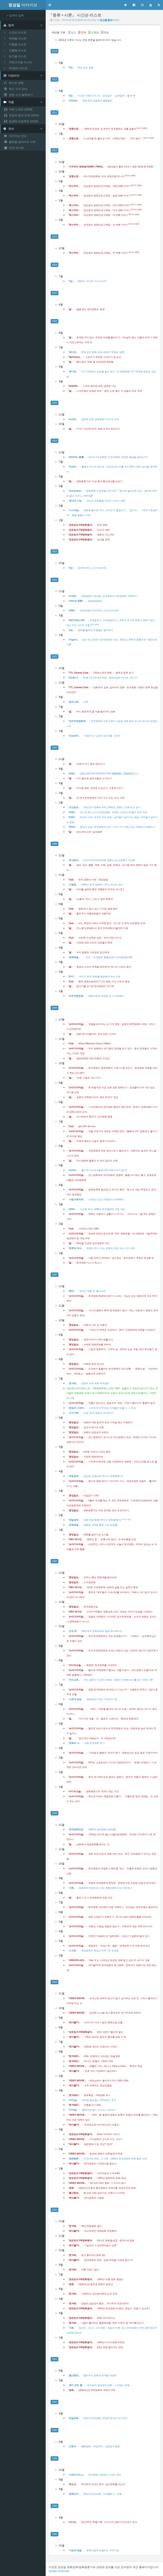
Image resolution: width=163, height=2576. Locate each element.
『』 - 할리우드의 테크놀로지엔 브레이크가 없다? (97, 1170)
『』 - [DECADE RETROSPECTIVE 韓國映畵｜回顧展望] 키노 (103, 773)
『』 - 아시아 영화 (88, 530)
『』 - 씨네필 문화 (88, 539)
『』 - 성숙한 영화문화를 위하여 (89, 1344)
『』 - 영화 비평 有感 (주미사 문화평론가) (98, 1520)
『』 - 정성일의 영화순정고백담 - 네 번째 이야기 (103, 215)
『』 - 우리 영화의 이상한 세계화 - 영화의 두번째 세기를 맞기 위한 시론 (110, 1679)
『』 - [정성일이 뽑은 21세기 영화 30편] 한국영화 (110, 166)
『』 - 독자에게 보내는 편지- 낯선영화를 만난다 (96, 2484)
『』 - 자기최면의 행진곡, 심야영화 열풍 (89, 1116)
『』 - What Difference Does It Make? (89, 1043)
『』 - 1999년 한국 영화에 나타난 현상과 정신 (95, 884)
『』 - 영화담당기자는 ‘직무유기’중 (92, 1699)
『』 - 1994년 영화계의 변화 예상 (96, 2178)
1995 (54, 1813)
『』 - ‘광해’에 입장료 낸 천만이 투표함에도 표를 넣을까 (107, 128)
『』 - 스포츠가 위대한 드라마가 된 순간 (94, 357)
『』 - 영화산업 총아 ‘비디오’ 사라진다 (91, 2110)
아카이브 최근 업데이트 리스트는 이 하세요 (90, 19)
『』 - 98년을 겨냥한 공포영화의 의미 (88, 1243)
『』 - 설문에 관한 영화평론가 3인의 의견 (93, 419)
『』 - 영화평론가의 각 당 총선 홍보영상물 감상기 (94, 481)
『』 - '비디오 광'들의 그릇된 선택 (90, 2061)
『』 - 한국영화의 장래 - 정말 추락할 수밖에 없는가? (100, 2260)
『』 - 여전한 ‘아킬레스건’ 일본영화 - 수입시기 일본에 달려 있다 (108, 1936)
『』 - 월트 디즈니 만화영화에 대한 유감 (89, 1897)
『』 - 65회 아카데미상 (91, 2318)
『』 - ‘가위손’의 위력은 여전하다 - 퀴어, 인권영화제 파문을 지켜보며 (111, 1330)
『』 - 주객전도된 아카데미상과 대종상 (93, 2124)
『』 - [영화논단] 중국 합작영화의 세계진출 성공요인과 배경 (101, 2188)
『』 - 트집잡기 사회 (82, 1495)
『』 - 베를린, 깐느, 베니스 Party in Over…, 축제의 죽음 (104, 2066)
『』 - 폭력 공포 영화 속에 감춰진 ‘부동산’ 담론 (95, 352)
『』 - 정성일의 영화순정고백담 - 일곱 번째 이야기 (104, 195)
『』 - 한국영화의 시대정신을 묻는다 (92, 2163)
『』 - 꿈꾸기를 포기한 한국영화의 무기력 (90, 986)
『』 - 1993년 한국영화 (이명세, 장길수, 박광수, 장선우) (108, 2308)
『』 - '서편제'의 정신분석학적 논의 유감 (92, 2293)
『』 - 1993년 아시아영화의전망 (95, 2342)
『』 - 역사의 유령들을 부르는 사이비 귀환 (96, 500)
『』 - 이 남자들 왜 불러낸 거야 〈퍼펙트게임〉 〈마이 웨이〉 (110, 138)
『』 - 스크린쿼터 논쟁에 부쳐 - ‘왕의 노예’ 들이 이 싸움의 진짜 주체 (104, 391)
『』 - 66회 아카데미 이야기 (93, 2134)
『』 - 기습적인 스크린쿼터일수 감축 (92, 2245)
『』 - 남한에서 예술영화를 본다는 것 (88, 1844)
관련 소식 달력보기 (18, 94)
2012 (54, 112)
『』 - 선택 (77, 702)
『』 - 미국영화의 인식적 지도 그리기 (94, 2139)
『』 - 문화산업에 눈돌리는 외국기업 (93, 2550)
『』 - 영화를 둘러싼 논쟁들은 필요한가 (90, 630)
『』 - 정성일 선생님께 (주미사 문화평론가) (95, 1476)
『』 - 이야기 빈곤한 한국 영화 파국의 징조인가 (93, 428)
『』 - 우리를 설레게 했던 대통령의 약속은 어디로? (95, 889)
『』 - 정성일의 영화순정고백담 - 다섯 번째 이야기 (104, 210)
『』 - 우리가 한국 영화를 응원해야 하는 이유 (94, 976)
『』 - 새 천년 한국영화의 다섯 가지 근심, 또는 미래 (95, 797)
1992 (54, 2359)
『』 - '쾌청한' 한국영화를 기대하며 (92, 1665)
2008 (54, 264)
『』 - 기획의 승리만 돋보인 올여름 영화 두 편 (96, 2037)
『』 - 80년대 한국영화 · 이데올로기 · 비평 (94, 2494)
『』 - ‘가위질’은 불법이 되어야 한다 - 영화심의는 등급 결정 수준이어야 (112, 1752)
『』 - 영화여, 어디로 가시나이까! (87, 281)
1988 (54, 2505)
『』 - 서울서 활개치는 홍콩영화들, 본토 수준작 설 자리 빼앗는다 (105, 2323)
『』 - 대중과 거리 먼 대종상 (87, 1325)
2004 (54, 440)
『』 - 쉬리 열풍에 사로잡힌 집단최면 (88, 952)
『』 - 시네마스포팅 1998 (83, 1228)
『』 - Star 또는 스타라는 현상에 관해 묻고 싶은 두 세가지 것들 (108, 1960)
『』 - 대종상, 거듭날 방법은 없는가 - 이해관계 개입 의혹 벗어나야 (109, 1926)
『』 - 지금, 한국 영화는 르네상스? (90, 1413)
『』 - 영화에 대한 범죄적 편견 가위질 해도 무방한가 (100, 1422)
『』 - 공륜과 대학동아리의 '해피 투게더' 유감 (92, 1097)
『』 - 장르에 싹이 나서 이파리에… (87, 568)
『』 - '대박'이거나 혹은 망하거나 (86, 764)
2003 (54, 551)
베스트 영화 (14, 82)
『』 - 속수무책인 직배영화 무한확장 (92, 2231)
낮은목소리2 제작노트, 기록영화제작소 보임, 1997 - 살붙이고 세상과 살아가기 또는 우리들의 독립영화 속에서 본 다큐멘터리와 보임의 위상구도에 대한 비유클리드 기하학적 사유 (112, 1393)
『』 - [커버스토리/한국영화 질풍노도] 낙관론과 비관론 (101, 860)
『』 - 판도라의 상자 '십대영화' (84, 832)
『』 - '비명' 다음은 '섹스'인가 (84, 1077)
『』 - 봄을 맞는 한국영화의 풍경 (86, 309)
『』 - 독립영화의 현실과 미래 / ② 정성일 (93, 1950)
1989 (54, 2458)
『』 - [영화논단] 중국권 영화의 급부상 (90, 2284)
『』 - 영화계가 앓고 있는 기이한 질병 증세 (92, 908)
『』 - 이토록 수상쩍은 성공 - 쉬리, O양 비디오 (94, 937)
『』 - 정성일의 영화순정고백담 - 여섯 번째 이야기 (104, 205)
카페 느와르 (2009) (18, 109)
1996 (54, 1561)
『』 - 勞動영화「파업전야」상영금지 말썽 (93, 2446)
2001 (54, 656)
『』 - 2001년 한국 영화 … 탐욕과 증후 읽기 (100, 672)
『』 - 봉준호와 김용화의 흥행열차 (89, 100)
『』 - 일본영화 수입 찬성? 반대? (90, 2144)
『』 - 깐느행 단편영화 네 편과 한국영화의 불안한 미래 (97, 928)
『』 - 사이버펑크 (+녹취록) (93, 2173)
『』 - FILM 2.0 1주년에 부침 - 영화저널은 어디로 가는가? (102, 677)
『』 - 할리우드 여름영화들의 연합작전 (89, 913)
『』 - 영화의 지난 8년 (90, 534)
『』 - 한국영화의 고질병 (85, 2198)
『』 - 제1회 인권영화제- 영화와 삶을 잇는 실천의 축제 (102, 1587)
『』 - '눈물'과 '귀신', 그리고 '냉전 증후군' (90, 899)
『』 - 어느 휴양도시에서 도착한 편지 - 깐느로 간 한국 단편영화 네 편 (106, 923)
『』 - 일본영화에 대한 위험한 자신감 (88, 1058)
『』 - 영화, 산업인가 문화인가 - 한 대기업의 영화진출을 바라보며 (109, 1917)
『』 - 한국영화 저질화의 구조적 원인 (94, 2474)
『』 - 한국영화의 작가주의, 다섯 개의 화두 (93, 610)
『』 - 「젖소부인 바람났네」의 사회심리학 (91, 1738)
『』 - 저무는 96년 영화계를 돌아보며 (92, 1577)
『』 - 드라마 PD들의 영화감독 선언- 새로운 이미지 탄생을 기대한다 (109, 1611)
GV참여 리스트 (16, 68)
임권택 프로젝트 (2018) (21, 121)
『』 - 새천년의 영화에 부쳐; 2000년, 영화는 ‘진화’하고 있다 (103, 807)
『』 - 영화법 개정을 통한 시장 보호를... (93, 1525)
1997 (54, 1274)
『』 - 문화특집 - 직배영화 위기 (88, 2095)
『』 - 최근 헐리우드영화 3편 (86, 2255)
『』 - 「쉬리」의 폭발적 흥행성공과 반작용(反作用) (99, 957)
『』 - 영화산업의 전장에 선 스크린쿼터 (95, 996)
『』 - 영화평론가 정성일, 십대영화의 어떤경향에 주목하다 (102, 596)
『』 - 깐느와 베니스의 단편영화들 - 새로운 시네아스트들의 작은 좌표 (107, 812)
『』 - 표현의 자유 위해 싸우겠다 (88, 1383)
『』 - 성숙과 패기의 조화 (85, 1427)
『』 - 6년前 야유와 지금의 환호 (89, 1451)
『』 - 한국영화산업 (82, 1606)
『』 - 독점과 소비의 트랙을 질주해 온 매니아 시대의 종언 (99, 966)
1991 (54, 2402)
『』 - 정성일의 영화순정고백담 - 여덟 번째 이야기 (104, 186)
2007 (54, 293)
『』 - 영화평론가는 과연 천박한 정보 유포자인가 (98, 1510)
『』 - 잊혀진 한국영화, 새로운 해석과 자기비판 (97, 2418)
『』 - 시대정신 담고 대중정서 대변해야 (95, 1199)
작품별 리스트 (15, 44)
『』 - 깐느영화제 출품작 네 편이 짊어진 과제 (92, 1160)
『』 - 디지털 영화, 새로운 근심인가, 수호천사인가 (95, 788)
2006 (54, 321)
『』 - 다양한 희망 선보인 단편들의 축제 (89, 942)
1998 (54, 1008)
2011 (54, 150)
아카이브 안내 (15, 136)
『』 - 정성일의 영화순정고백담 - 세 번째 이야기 (103, 224)
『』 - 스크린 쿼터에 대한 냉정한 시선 (91, 386)
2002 (54, 579)
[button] (50, 5)
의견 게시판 (14, 147)
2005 (54, 402)
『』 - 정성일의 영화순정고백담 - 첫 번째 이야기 (103, 252)
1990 (54, 2430)
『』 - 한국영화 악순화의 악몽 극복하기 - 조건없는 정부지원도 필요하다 (112, 1907)
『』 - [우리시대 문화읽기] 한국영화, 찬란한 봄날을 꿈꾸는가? (107, 457)
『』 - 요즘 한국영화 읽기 (86, 1743)
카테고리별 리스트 (18, 62)
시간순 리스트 (15, 32)
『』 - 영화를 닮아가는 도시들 (88, 1534)
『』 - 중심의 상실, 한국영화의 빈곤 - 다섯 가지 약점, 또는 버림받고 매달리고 (111, 827)
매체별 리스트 (15, 38)
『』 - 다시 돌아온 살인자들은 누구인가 (89, 778)
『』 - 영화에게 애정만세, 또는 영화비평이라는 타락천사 (99, 1888)
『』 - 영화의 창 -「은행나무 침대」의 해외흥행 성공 (101, 1539)
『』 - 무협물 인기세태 (84, 2105)
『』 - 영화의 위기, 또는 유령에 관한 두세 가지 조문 (101, 1248)
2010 (54, 236)
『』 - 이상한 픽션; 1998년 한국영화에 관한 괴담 (96, 1209)
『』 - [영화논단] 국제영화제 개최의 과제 (91, 2390)
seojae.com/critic (59, 2571)
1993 (54, 2209)
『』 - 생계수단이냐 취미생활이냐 (90, 1339)
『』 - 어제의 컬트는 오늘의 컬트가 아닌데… (92, 1141)
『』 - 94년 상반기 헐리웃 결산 (95, 2032)
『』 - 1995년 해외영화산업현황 (91, 1829)
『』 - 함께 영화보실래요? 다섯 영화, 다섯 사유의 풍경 (98, 981)
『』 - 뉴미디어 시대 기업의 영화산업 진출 (94, 2022)
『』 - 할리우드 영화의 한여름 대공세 (92, 2375)
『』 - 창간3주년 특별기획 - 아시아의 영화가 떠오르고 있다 (102, 2522)
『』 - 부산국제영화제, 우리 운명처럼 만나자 (101, 176)
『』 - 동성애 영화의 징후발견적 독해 (94, 2153)
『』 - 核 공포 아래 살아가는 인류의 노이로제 (96, 2193)
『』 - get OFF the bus (81, 1126)
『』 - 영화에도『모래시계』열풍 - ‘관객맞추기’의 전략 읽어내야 (108, 1945)
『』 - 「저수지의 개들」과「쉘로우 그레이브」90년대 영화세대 (102, 1718)
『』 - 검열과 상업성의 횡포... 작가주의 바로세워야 (98, 2303)
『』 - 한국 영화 (87, 525)
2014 (54, 51)
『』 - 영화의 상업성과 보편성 (88, 1432)
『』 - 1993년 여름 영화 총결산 (95, 2279)
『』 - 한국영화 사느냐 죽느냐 (84, 1262)
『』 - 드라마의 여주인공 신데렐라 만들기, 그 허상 (101, 1408)
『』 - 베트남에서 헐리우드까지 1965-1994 (97, 2080)
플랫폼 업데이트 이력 (20, 141)
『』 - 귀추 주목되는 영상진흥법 (89, 2085)
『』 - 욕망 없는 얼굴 (80, 67)
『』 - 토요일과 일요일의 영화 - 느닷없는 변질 (98, 2385)
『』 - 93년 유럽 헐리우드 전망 (95, 2347)
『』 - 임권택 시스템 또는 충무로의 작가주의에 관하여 (104, 2012)
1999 (54, 843)
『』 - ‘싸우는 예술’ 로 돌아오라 (86, 1291)
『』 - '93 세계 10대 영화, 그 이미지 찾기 (96, 2183)
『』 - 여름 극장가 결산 (83, 2269)
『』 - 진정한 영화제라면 (85, 1456)
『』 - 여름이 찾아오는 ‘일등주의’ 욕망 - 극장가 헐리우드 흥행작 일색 (111, 1403)
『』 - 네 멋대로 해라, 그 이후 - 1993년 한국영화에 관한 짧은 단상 (107, 2158)
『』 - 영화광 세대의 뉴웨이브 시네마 (92, 2046)
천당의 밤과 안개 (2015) (21, 115)
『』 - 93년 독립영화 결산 (84, 2226)
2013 (54, 79)
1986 (54, 2534)
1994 (54, 1982)
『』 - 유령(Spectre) (84, 601)
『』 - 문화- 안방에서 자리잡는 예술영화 (93, 2056)
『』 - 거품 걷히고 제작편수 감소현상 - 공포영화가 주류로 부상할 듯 (110, 1258)
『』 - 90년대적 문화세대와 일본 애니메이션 (94, 1631)
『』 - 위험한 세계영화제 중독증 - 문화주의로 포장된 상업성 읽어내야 (111, 1883)
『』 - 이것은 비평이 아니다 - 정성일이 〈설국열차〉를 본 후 (101, 95)
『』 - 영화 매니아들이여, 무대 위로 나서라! (91, 1034)
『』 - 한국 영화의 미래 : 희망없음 (87, 879)
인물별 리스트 (15, 50)
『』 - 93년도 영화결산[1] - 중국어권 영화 (100, 2240)
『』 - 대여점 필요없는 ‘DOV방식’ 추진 (91, 2100)
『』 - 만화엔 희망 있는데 (85, 1364)
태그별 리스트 (15, 56)
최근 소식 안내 (15, 88)
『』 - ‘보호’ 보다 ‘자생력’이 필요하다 (92, 2071)
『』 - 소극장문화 (81, 1582)
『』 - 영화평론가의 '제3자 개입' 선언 (93, 1791)
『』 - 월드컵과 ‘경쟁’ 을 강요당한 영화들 (90, 361)
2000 (54, 747)
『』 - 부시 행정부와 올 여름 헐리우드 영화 (91, 711)
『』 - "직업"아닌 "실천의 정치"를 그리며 (93, 735)
